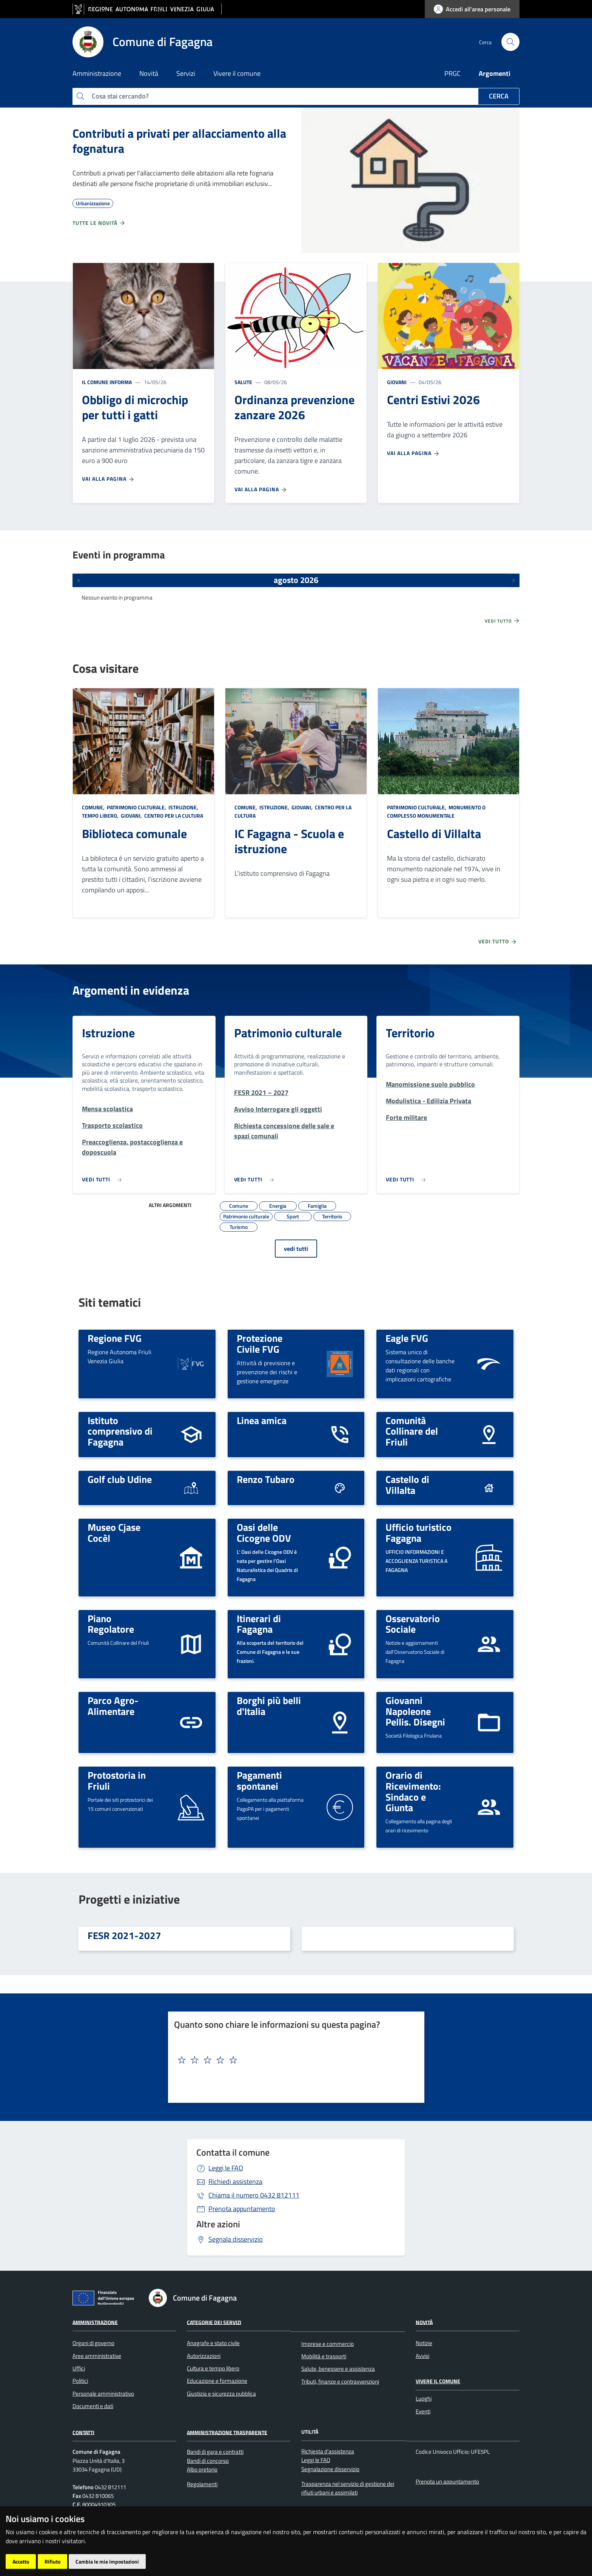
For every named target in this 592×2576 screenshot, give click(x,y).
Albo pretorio (202, 2469)
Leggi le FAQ (225, 2168)
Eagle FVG (406, 1338)
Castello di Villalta (434, 833)
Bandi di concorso (208, 2460)
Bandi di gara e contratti (215, 2451)
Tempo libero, (101, 816)
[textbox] (293, 2060)
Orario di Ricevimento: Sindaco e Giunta (413, 1791)
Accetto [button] (20, 2561)
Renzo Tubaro (265, 1479)
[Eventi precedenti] (78, 580)
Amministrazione (95, 2322)
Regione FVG (115, 1338)
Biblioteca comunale (134, 833)
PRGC (452, 73)
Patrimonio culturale (288, 1033)
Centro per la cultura (173, 816)
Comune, (94, 807)
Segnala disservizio (235, 2239)
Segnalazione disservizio (330, 2469)
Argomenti (494, 73)
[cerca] (510, 42)
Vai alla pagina (108, 479)
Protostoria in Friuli (117, 1780)
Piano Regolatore (111, 1624)
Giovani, (131, 816)
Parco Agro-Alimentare (113, 1706)
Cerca (499, 96)
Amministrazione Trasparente (227, 2432)
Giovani (397, 382)
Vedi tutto (502, 620)
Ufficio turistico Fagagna (418, 1532)
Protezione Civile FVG (259, 1343)
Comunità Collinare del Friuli (411, 1431)
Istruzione (108, 1033)
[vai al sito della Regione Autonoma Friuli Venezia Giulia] (147, 9)
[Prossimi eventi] (513, 580)
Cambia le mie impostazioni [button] (107, 2561)
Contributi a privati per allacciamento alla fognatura (179, 140)
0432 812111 (253, 2195)
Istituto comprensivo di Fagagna (120, 1431)
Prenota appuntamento (241, 2209)
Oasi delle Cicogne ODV (264, 1532)
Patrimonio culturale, (136, 807)
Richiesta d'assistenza (327, 2451)
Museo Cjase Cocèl (114, 1532)
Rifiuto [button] (52, 2561)
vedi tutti (296, 1248)
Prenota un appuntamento (447, 2481)
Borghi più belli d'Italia (269, 1706)
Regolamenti (202, 2484)
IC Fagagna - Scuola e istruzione (289, 841)
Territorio (410, 1033)
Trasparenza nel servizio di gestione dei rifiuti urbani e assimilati (347, 2488)
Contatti (83, 2432)
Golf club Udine (120, 1479)
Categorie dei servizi (214, 2322)
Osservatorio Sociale (412, 1624)
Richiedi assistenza (235, 2181)
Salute (243, 382)
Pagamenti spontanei (259, 1780)
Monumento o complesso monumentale (436, 811)
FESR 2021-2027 (124, 1935)
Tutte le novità (99, 223)
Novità (424, 2322)
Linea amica (262, 1420)
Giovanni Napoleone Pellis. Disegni (415, 1711)
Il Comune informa (107, 382)
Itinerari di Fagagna (259, 1624)
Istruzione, (183, 807)
